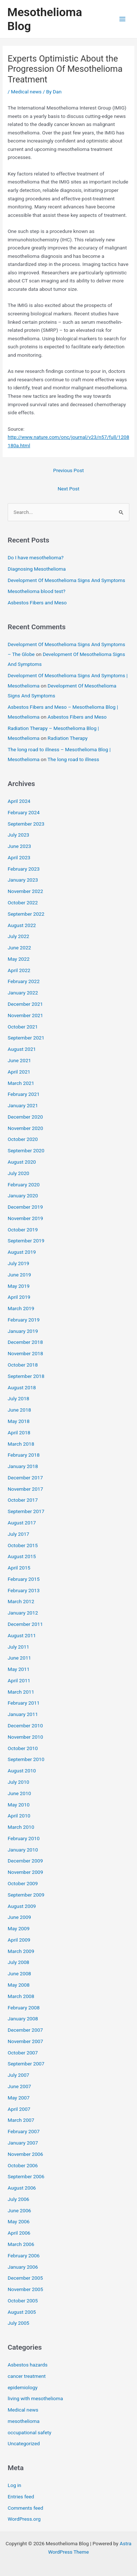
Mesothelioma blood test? (36, 591)
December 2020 (25, 1117)
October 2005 (23, 2300)
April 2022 (19, 970)
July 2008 (18, 1962)
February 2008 (23, 2007)
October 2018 (23, 1365)
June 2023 (19, 846)
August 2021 (22, 1049)
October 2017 (23, 1500)
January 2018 (23, 1466)
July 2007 (18, 2075)
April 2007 (19, 2109)
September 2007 (26, 2064)
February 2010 (23, 1838)
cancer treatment (27, 2376)
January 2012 (23, 1613)
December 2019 (25, 1207)
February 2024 (23, 812)
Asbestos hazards (27, 2365)
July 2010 (18, 1782)
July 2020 (18, 1173)
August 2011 (22, 1635)
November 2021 (25, 1015)
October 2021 (23, 1027)
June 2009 (19, 1917)
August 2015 (22, 1556)
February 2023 (23, 869)
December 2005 (25, 2278)
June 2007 (19, 2086)
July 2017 (18, 1534)
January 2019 (23, 1331)
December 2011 (25, 1624)
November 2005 (25, 2289)
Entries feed (21, 2496)
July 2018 (18, 1398)
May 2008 (19, 1985)
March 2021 (21, 1083)
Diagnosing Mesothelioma (37, 569)
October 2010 (23, 1748)
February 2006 (23, 2255)
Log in (14, 2485)
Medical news (26, 91)
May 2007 (19, 2098)
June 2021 (19, 1060)
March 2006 (21, 2244)
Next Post (69, 489)
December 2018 (25, 1342)
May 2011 (19, 1669)
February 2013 (23, 1590)
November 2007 (25, 2041)
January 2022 (23, 993)
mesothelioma (23, 2421)
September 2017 (26, 1511)
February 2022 (23, 981)
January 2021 (23, 1105)
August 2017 (22, 1523)
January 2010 (23, 1850)
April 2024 (19, 801)
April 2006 (19, 2233)
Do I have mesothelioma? (36, 557)
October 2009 (23, 1883)
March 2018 (21, 1444)
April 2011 (19, 1680)
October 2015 (23, 1545)
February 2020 (23, 1184)
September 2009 (26, 1895)
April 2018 (19, 1432)
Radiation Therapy (67, 738)
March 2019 (21, 1308)
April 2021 (19, 1072)
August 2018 (22, 1387)
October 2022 (23, 902)
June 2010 (19, 1793)
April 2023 (19, 857)
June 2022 (19, 947)
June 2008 (19, 1973)
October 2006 (23, 2165)
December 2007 (25, 2030)
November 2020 (25, 1128)
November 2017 (25, 1489)
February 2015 (23, 1579)
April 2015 (19, 1568)
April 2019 (19, 1297)
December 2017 (25, 1477)
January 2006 (23, 2267)
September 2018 (26, 1376)
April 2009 (19, 1940)
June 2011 (19, 1658)
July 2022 (18, 936)
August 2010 (22, 1770)
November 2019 (25, 1218)
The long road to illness (73, 759)
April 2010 (19, 1816)
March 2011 (21, 1692)
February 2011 (23, 1703)
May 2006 (19, 2221)
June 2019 (19, 1275)
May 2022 (19, 959)
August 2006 (22, 2188)
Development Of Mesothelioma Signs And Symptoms (66, 580)
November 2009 (25, 1872)
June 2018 (19, 1410)
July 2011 (18, 1647)
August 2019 (22, 1252)
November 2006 (25, 2154)
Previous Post (68, 470)
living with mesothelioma (35, 2398)
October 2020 (23, 1139)
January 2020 (23, 1195)
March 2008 (21, 1996)
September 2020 (26, 1150)
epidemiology (23, 2387)
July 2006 (18, 2199)
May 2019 (19, 1286)
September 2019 (26, 1240)
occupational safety (29, 2432)
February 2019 (23, 1320)
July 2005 (18, 2323)
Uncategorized (24, 2443)
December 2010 (25, 1725)
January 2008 (23, 2018)
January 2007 (23, 2143)
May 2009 (19, 1928)
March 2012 (21, 1601)
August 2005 (22, 2312)
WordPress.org (24, 2519)
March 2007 (21, 2120)
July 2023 (18, 835)
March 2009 (21, 1951)
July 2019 (18, 1263)
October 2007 (23, 2053)
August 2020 (22, 1162)
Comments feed (25, 2508)
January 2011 (23, 1714)
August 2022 (22, 925)
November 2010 (25, 1737)
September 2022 (26, 914)
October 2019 (23, 1230)
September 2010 (26, 1759)
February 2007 (23, 2131)
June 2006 (19, 2210)
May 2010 (19, 1805)
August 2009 (22, 1906)
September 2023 (26, 824)
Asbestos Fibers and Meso (37, 602)
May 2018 (19, 1421)
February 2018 (23, 1455)
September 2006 (26, 2176)
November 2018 (25, 1353)
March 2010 (21, 1827)
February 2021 (23, 1094)
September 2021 (26, 1038)
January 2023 (23, 880)
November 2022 (25, 891)
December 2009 (25, 1861)
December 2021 (25, 1004)
